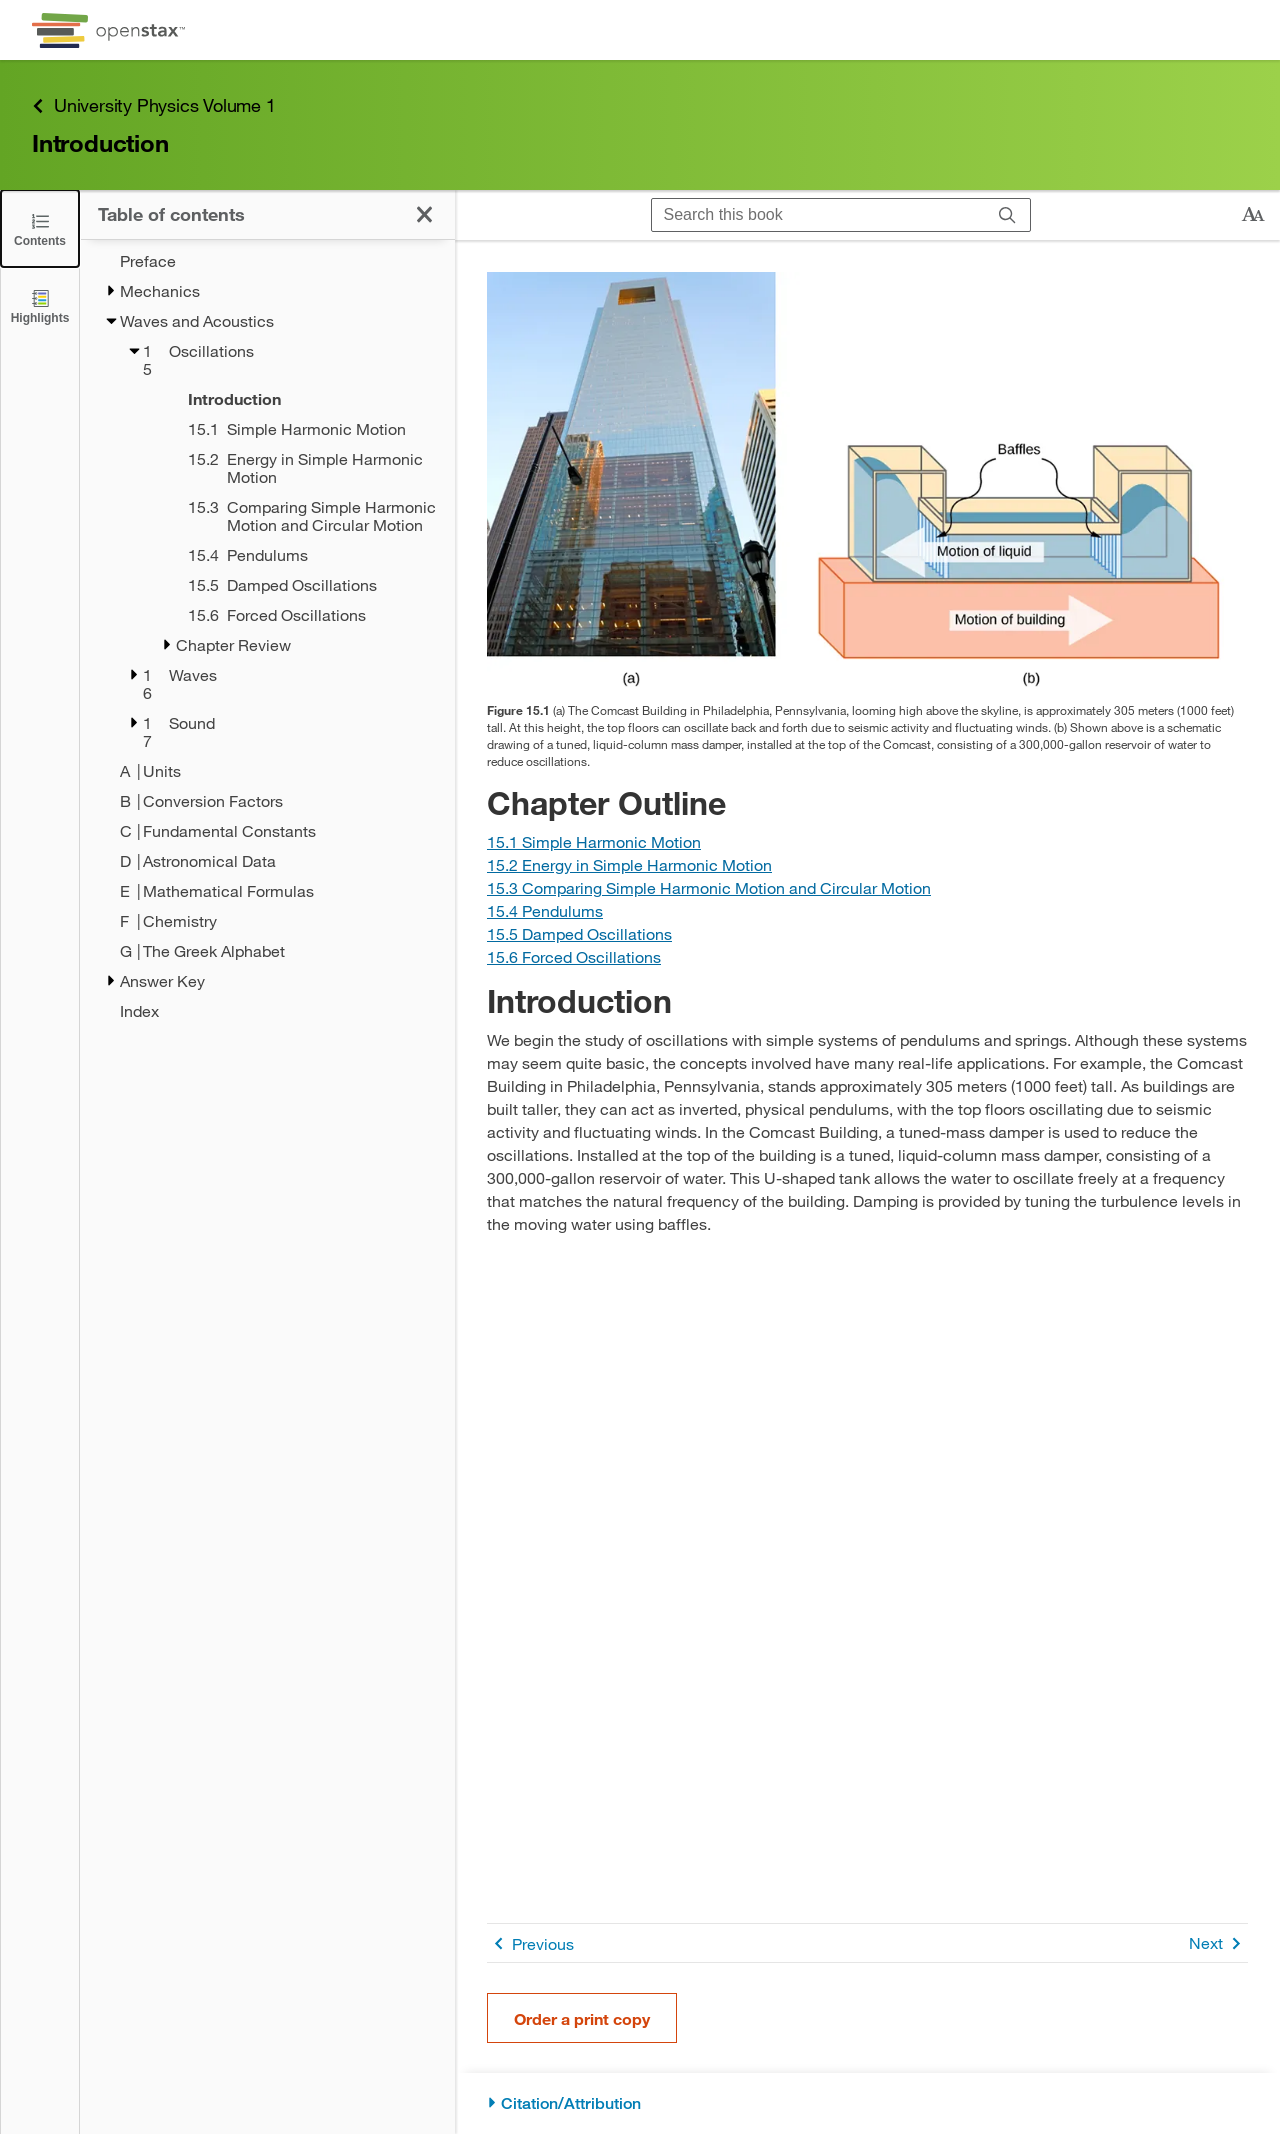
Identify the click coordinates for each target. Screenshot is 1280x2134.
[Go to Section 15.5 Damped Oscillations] (579, 933)
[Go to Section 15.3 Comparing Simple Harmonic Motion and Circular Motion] (709, 887)
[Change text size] (1253, 215)
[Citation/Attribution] (867, 2103)
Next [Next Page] (1218, 1943)
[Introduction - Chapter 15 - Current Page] (295, 399)
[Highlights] (40, 305)
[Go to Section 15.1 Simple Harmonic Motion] (594, 841)
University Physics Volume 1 (154, 105)
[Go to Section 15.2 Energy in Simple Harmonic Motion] (629, 864)
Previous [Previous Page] (530, 1943)
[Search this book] (818, 215)
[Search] (1007, 215)
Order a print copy (582, 2018)
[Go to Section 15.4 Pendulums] (545, 910)
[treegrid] (267, 636)
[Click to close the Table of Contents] (40, 228)
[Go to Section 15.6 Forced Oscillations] (574, 956)
